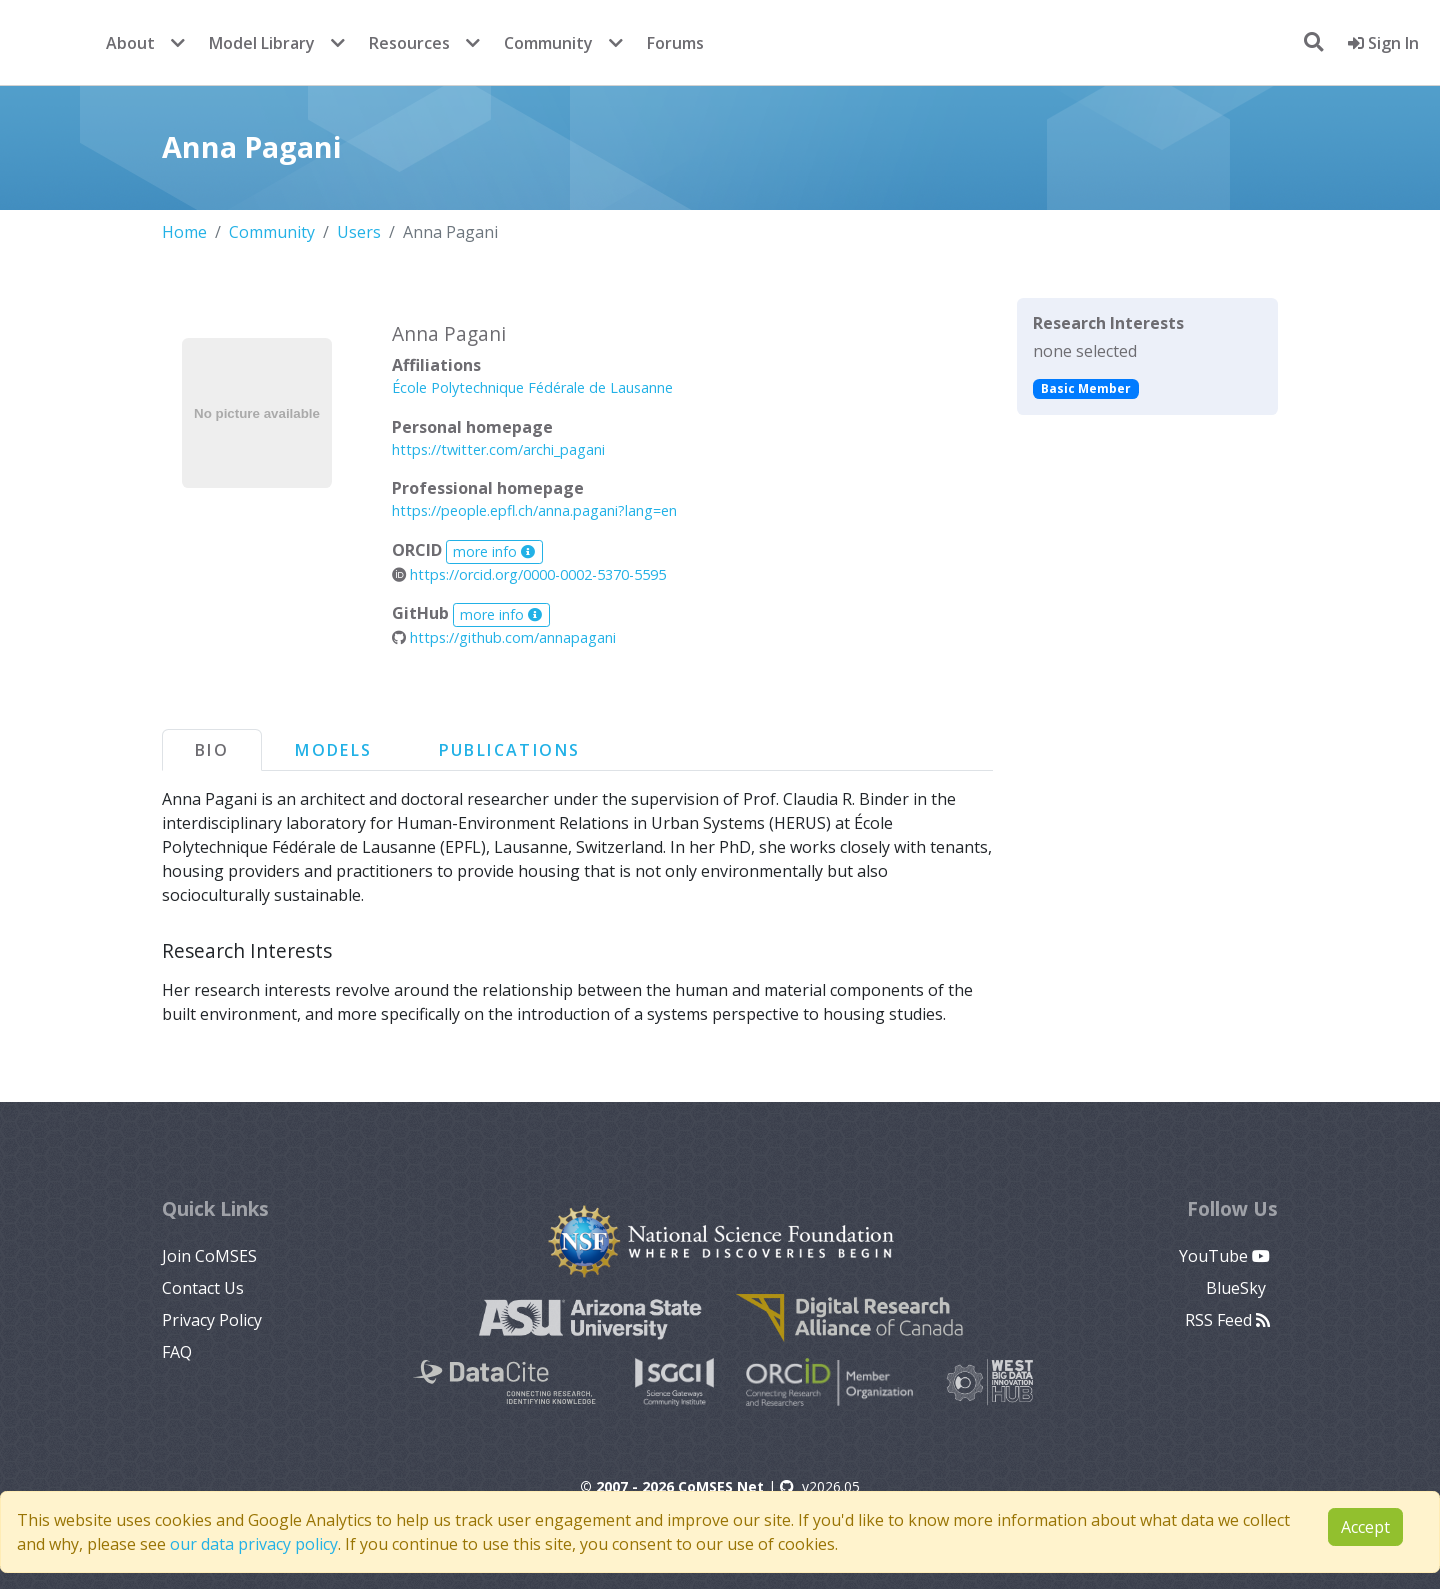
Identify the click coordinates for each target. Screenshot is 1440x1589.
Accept (1365, 1527)
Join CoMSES (209, 1256)
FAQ (177, 1352)
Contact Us (203, 1288)
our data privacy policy (254, 1544)
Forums (675, 43)
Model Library (262, 43)
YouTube (1224, 1256)
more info (494, 551)
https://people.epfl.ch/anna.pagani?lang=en (534, 510)
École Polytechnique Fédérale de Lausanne (532, 387)
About (130, 43)
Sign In (1383, 43)
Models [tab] (333, 750)
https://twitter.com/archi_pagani (498, 449)
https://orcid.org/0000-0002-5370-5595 (529, 574)
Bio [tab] (212, 750)
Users (359, 232)
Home (184, 232)
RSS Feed (1227, 1320)
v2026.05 (820, 1486)
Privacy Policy (212, 1320)
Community (548, 43)
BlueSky (1238, 1288)
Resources (409, 43)
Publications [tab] (510, 750)
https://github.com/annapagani (504, 637)
